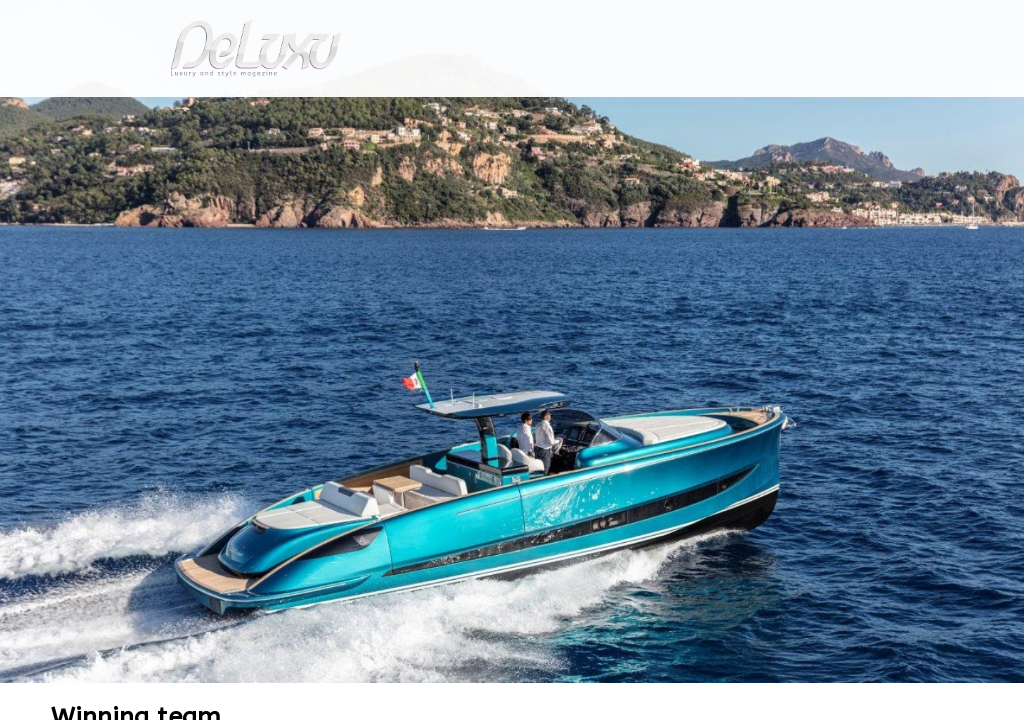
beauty (508, 114)
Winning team (256, 163)
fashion (596, 114)
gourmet (952, 114)
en (962, 24)
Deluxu (54, 163)
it (897, 24)
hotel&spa (767, 114)
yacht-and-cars (146, 163)
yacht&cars (675, 114)
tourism (866, 114)
